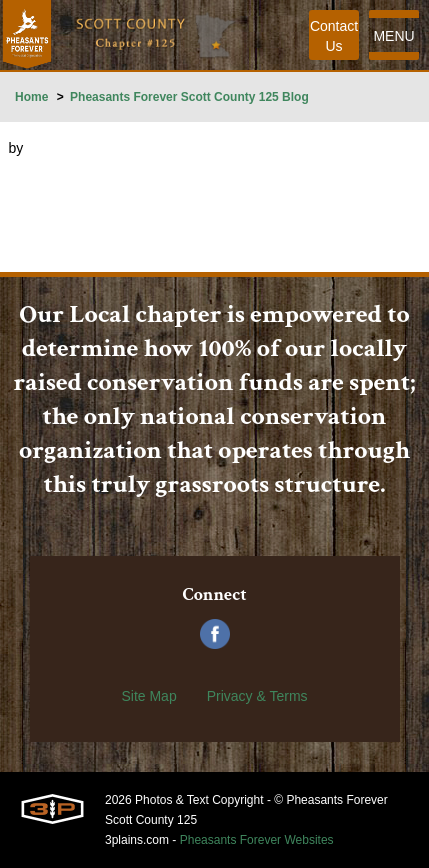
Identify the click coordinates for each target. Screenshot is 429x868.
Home (31, 97)
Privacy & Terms (257, 696)
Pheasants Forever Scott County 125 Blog (189, 97)
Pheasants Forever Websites (257, 840)
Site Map (148, 696)
